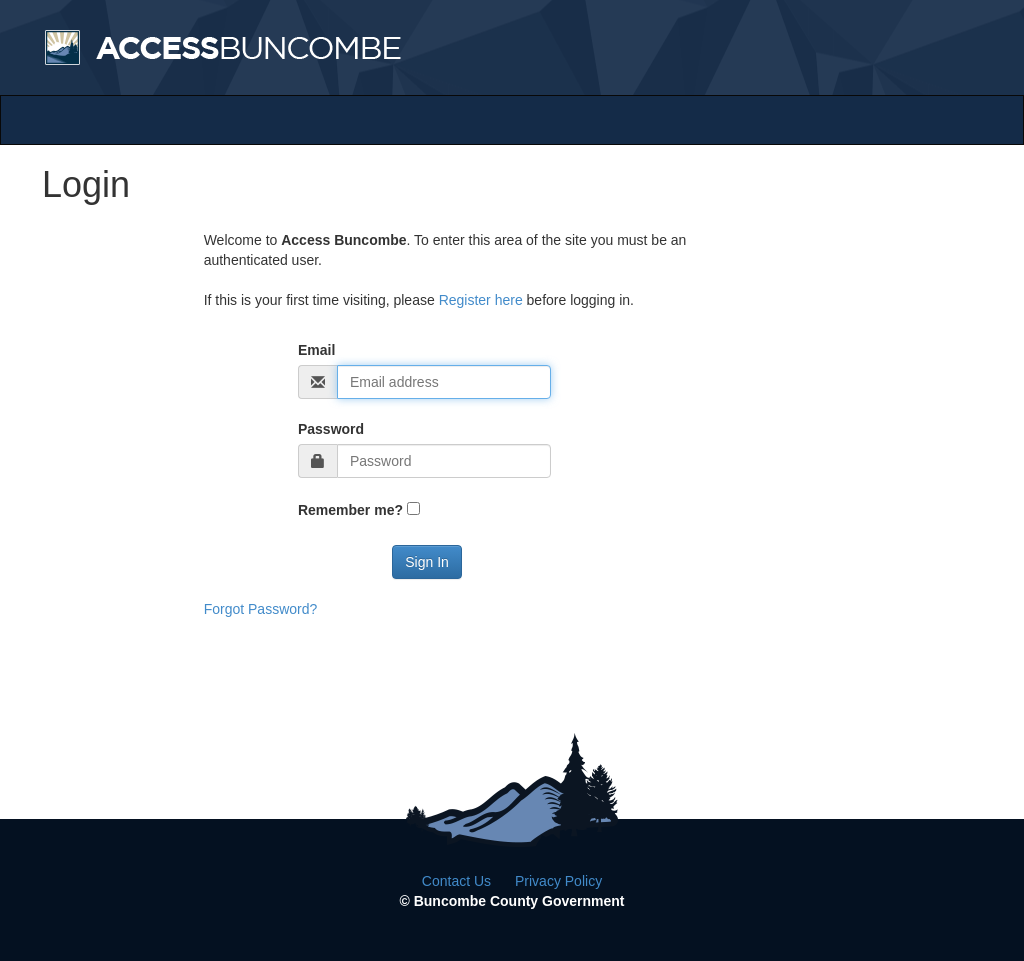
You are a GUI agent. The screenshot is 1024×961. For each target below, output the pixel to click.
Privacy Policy (558, 881)
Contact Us (456, 881)
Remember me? (350, 510)
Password (331, 429)
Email (316, 350)
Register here (481, 300)
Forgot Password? (261, 609)
